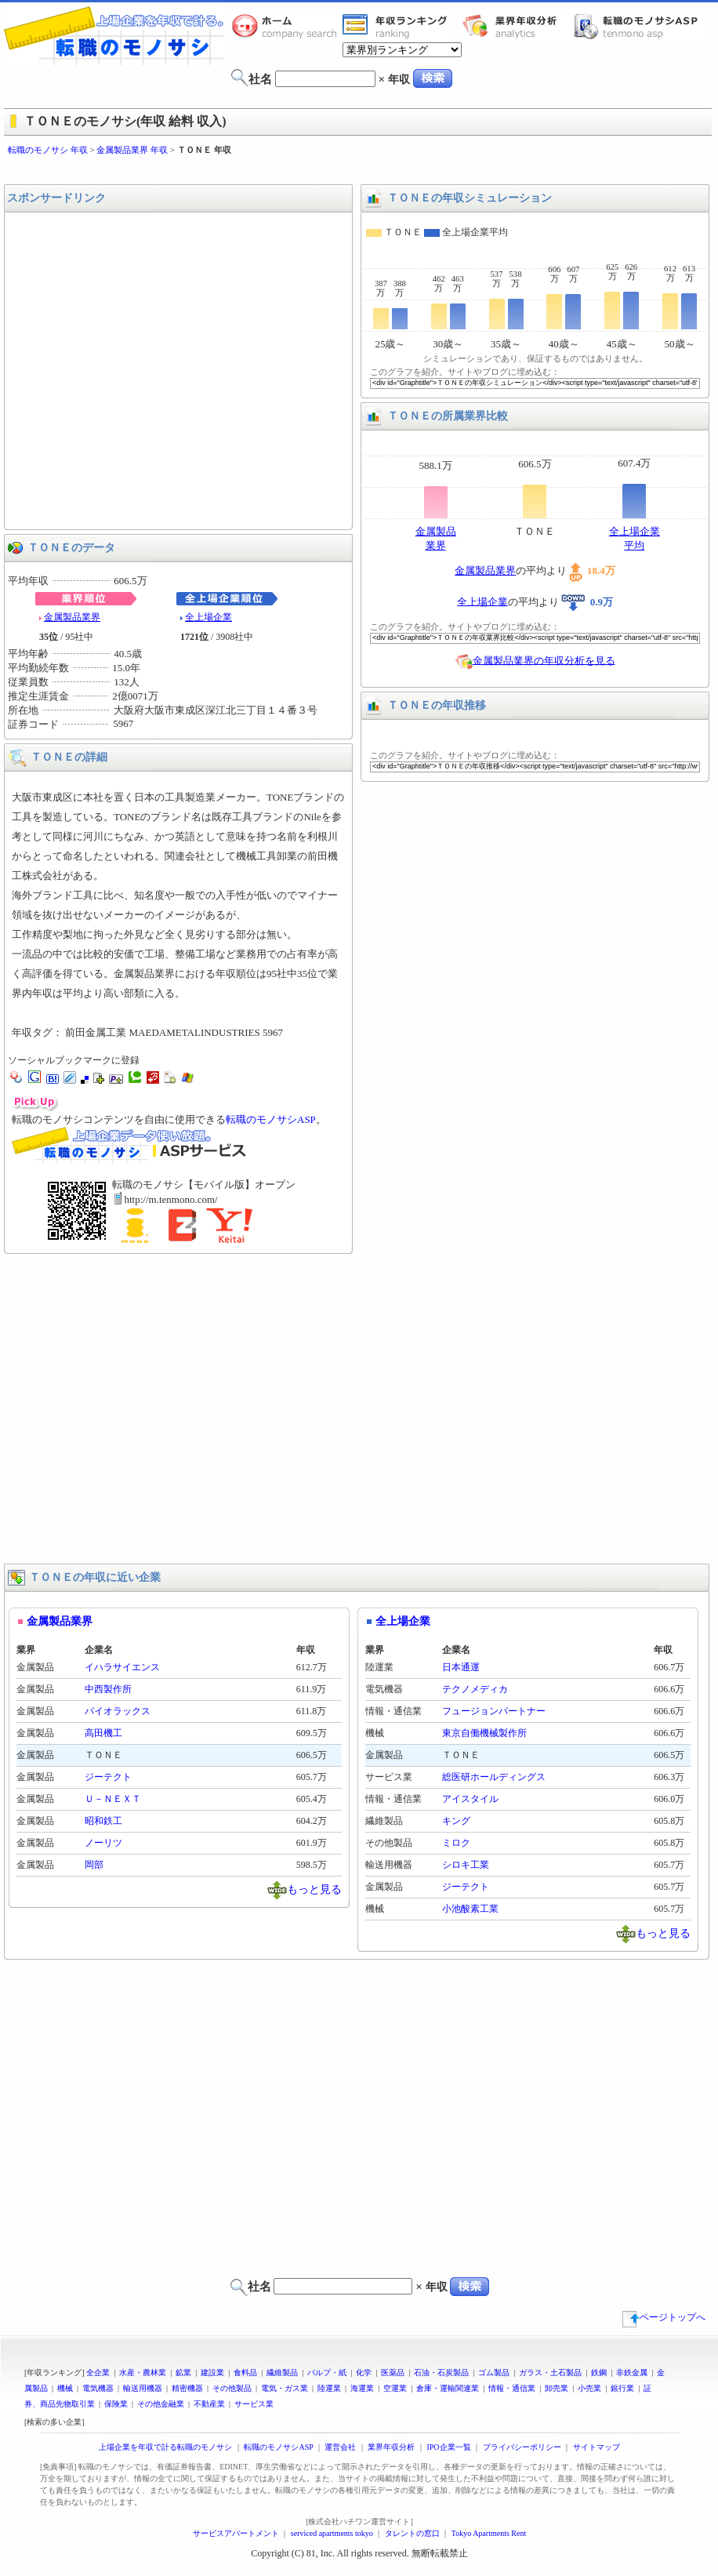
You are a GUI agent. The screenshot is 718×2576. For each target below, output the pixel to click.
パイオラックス (117, 1711)
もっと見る (314, 1889)
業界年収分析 (517, 26)
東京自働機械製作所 (484, 1733)
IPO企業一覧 (448, 2447)
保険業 (116, 2404)
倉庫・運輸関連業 (447, 2388)
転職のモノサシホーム (287, 26)
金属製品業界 (72, 617)
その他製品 (232, 2388)
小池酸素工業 (470, 1908)
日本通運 (461, 1667)
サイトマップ (596, 2447)
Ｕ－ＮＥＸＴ (113, 1798)
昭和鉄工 (103, 1820)
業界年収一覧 (397, 26)
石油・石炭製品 (441, 2372)
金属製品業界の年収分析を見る (544, 660)
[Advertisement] (147, 371)
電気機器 (98, 2388)
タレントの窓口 (412, 2533)
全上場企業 (208, 617)
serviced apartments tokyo (332, 2533)
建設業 (212, 2372)
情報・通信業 (511, 2388)
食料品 (245, 2372)
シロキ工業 (465, 1864)
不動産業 (209, 2404)
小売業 (589, 2388)
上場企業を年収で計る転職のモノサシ (165, 2447)
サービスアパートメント (236, 2533)
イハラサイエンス (122, 1667)
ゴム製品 (493, 2372)
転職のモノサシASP (639, 26)
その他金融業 (160, 2404)
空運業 (395, 2388)
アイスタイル (470, 1798)
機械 (65, 2388)
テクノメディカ (475, 1689)
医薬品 (392, 2372)
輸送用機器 (142, 2388)
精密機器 (187, 2388)
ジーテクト (108, 1776)
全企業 (98, 2372)
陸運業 (329, 2388)
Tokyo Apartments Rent (488, 2533)
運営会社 (340, 2447)
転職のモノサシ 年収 (48, 149)
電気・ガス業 (284, 2388)
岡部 (94, 1864)
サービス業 (254, 2404)
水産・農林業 (142, 2372)
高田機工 (103, 1733)
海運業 (362, 2388)
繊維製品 (282, 2372)
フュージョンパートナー (494, 1711)
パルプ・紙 (326, 2372)
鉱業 (183, 2372)
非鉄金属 (631, 2372)
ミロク (456, 1842)
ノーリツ (103, 1842)
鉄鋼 (599, 2372)
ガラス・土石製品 (550, 2372)
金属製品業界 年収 (132, 149)
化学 (364, 2372)
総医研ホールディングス (494, 1776)
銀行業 (622, 2388)
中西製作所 (108, 1689)
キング (456, 1820)
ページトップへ (663, 2317)
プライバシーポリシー (522, 2447)
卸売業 (556, 2388)
